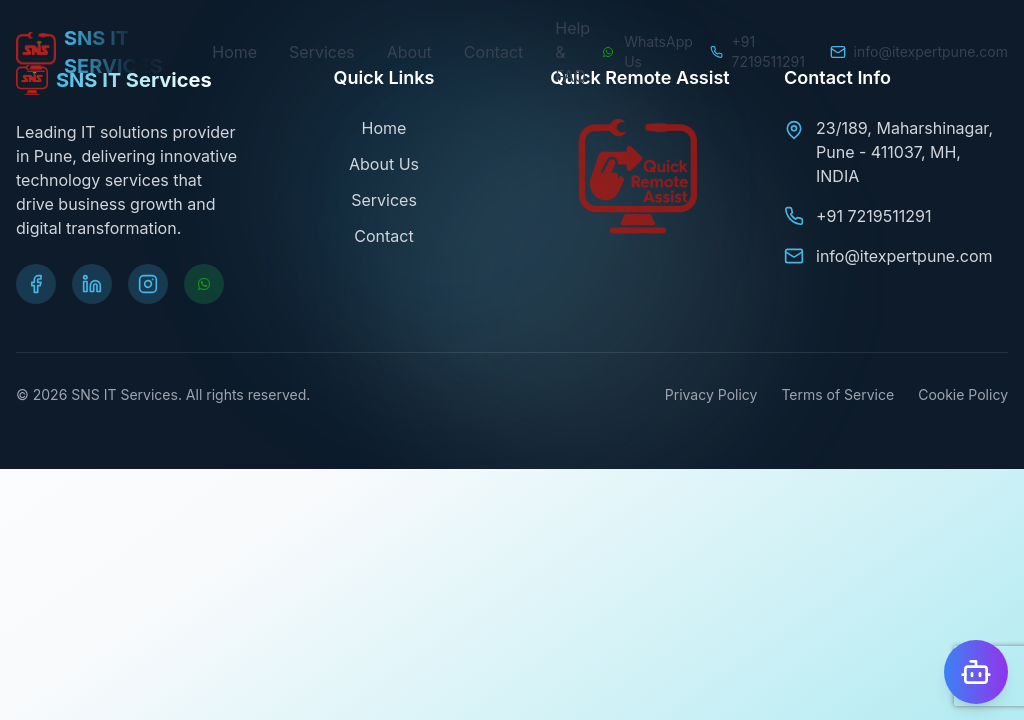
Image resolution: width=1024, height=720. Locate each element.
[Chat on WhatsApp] (647, 52)
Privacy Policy (711, 394)
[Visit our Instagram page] (148, 284)
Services (322, 52)
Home (234, 52)
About (409, 52)
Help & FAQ (572, 52)
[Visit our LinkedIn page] (92, 284)
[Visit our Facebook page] (36, 284)
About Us (384, 164)
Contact (493, 52)
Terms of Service (837, 394)
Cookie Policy (963, 394)
